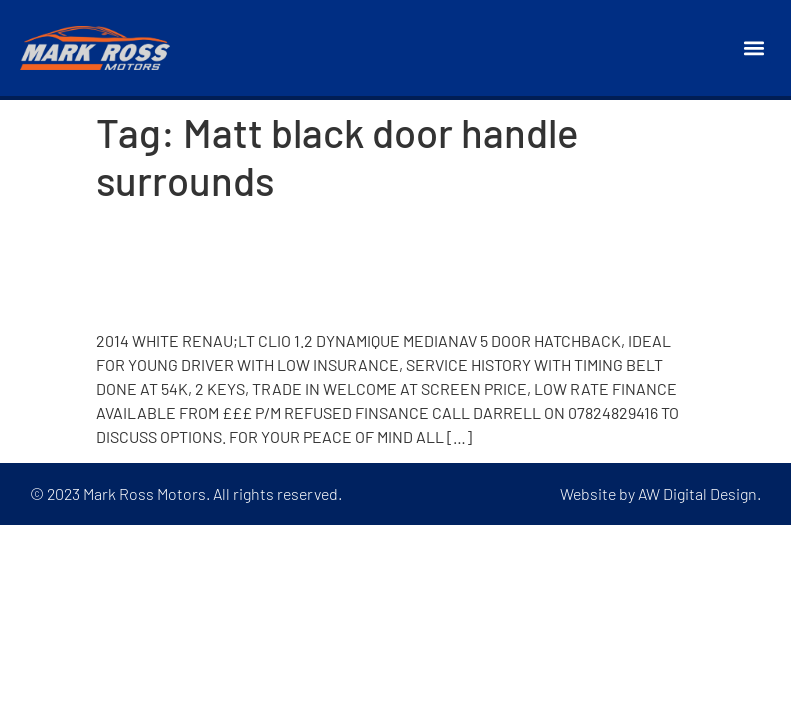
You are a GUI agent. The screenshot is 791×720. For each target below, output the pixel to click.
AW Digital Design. (699, 493)
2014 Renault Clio (214, 293)
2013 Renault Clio (213, 239)
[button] (754, 48)
